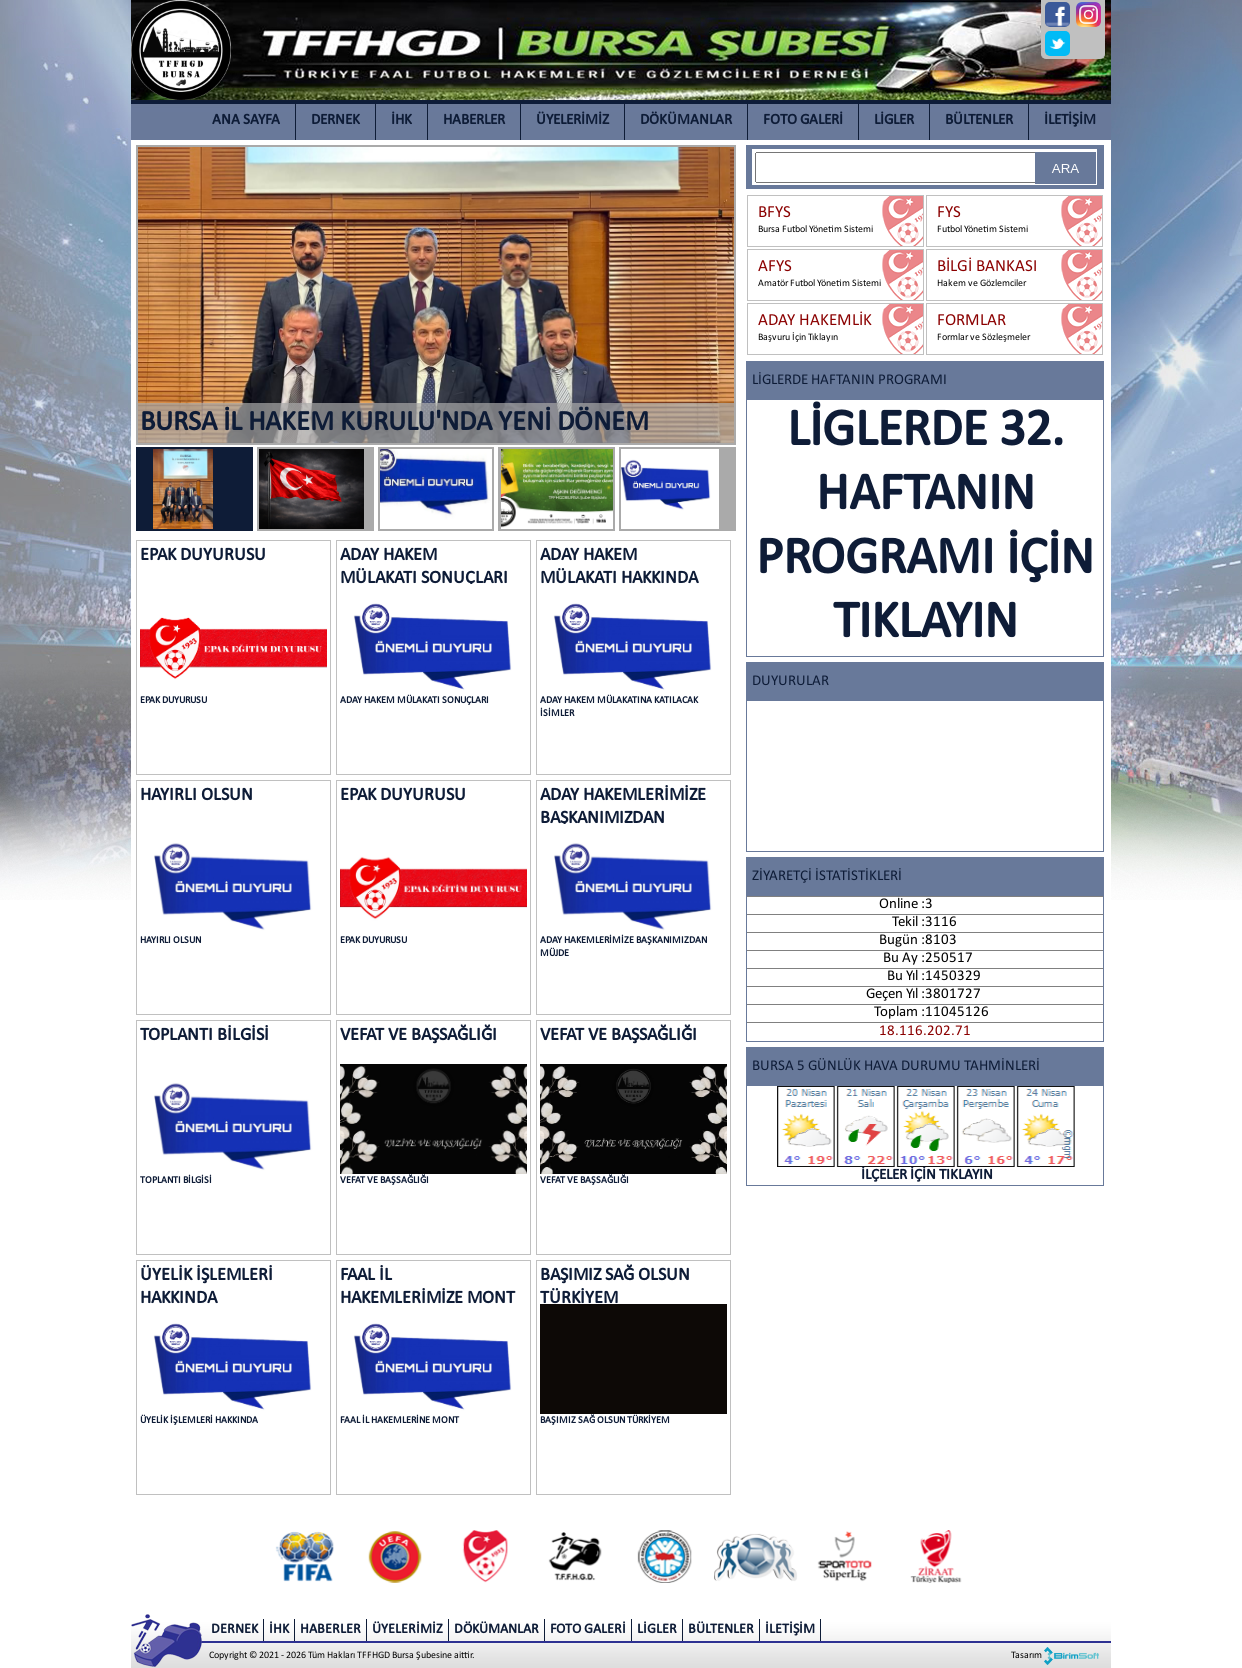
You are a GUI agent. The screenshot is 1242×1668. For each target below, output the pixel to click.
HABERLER (474, 120)
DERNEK (335, 120)
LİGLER (894, 120)
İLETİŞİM (1070, 120)
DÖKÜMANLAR (686, 120)
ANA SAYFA (246, 120)
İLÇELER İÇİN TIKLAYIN (927, 1134)
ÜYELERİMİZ (572, 120)
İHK (401, 120)
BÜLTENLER (979, 120)
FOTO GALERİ (803, 120)
